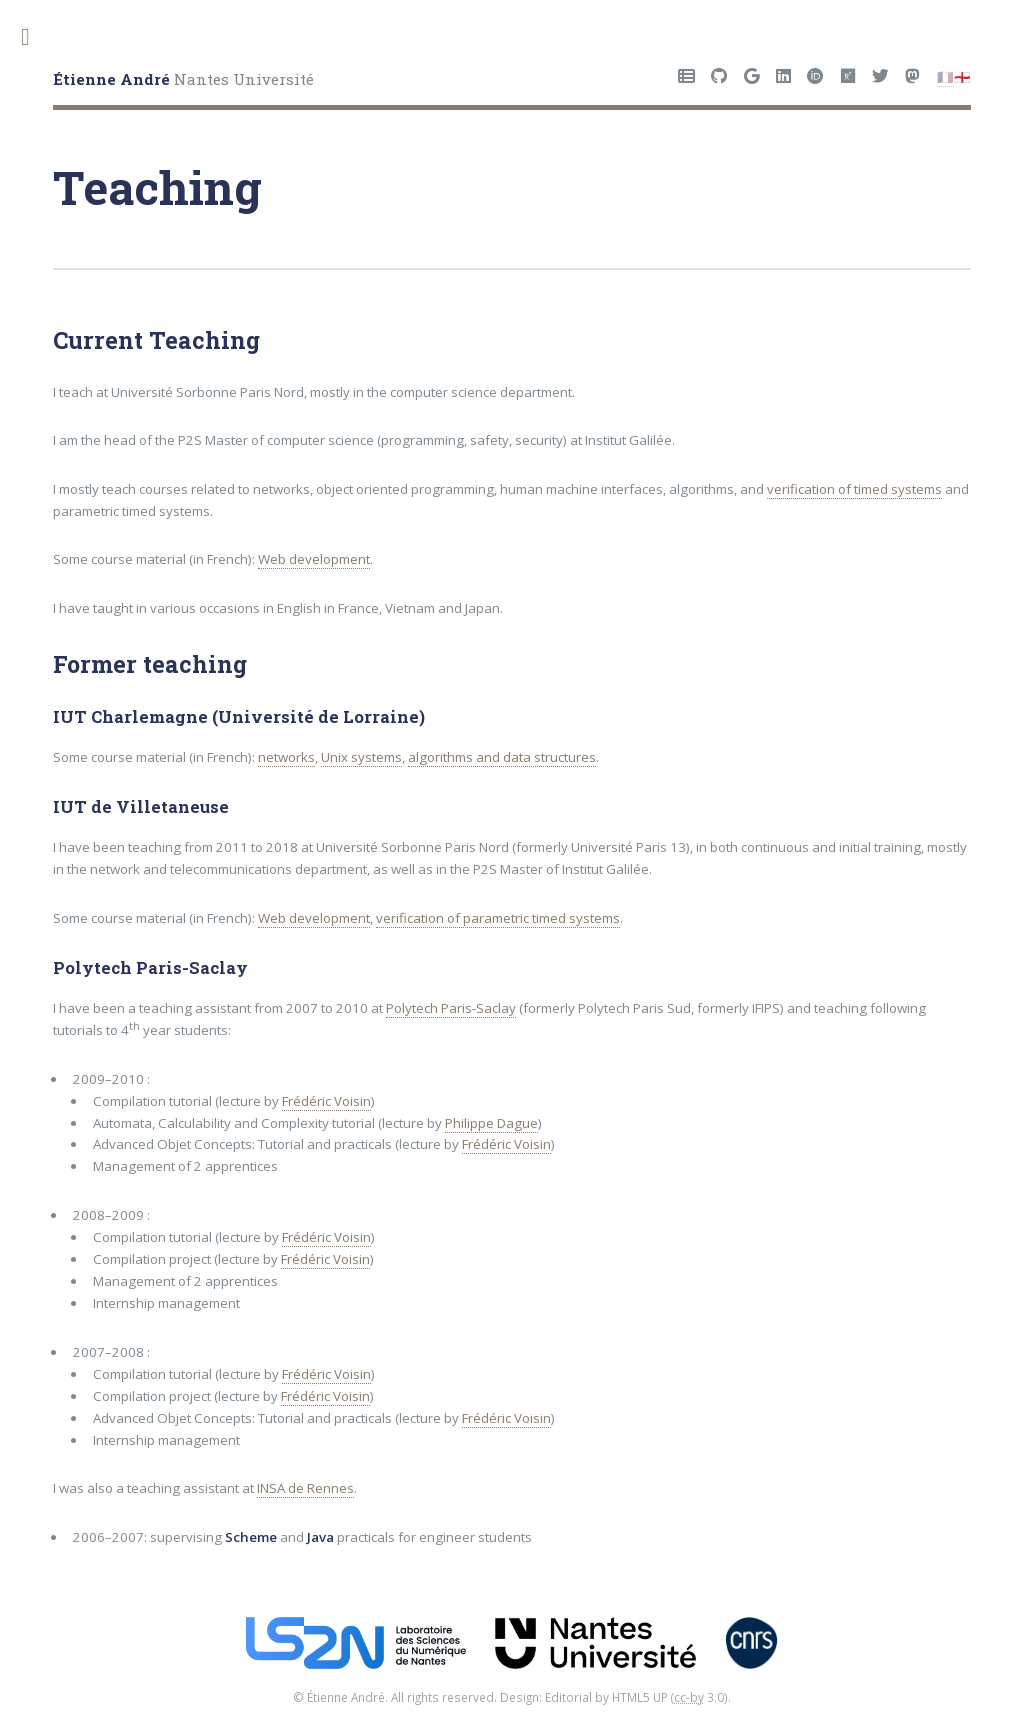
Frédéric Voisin (326, 1101)
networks (286, 757)
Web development (314, 559)
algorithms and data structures (502, 757)
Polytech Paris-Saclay (451, 1008)
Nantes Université (183, 79)
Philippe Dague (491, 1123)
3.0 (699, 1697)
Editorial (568, 1697)
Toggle (36, 37)
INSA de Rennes (305, 1488)
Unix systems (361, 757)
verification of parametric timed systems (498, 918)
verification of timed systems (854, 489)
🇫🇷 (945, 77)
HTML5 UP (640, 1697)
